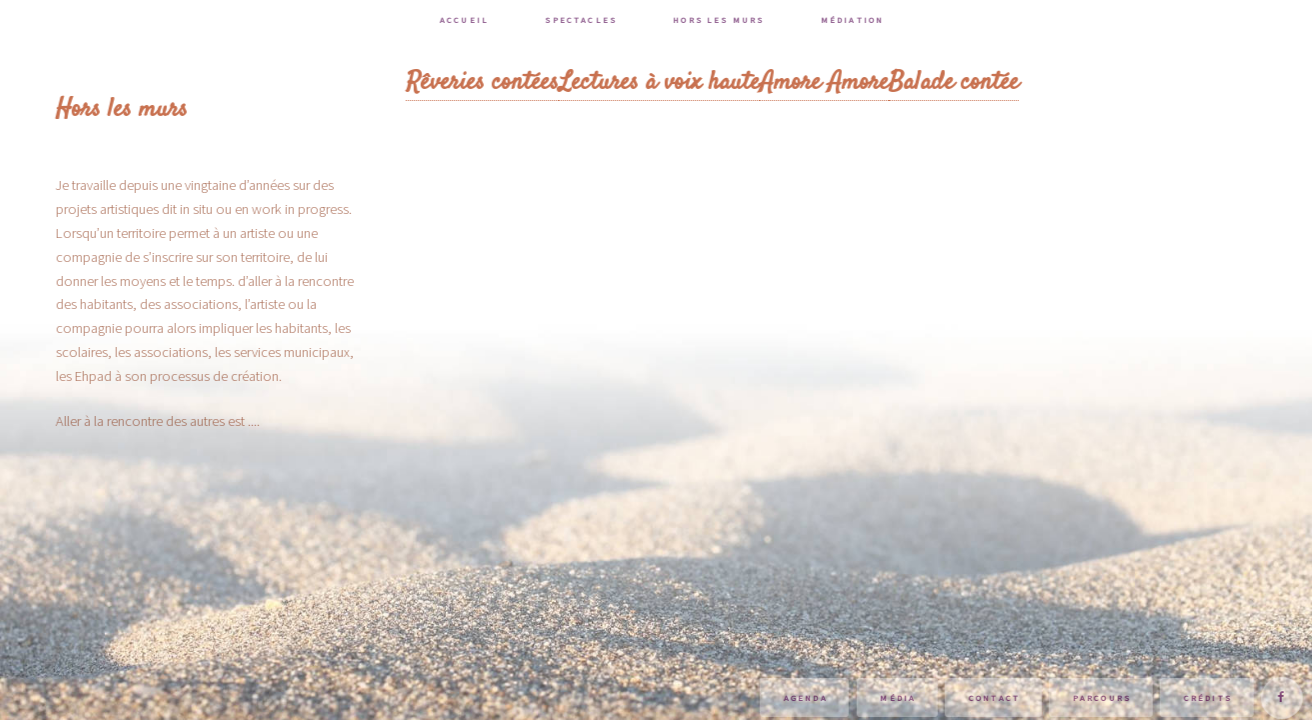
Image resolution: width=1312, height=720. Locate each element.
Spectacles (584, 19)
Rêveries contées (484, 82)
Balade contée (956, 82)
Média (901, 697)
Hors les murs (721, 19)
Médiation (854, 19)
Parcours (1104, 697)
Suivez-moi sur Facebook (1284, 698)
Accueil (466, 19)
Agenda (808, 697)
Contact (996, 697)
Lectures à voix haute (661, 82)
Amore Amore (826, 82)
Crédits (1210, 697)
